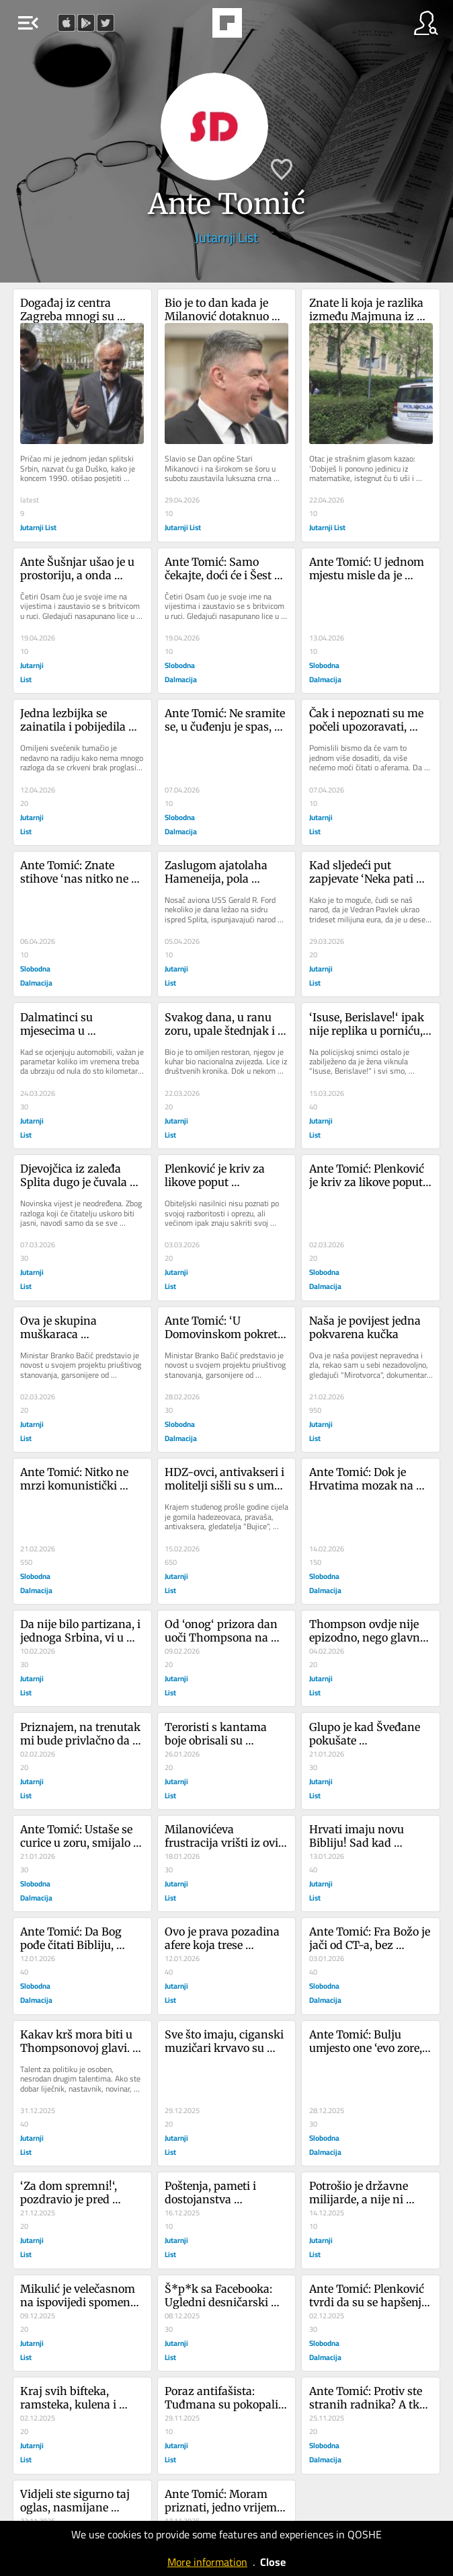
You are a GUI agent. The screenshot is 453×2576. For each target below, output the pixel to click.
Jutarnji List (226, 237)
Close (273, 2562)
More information (207, 2562)
